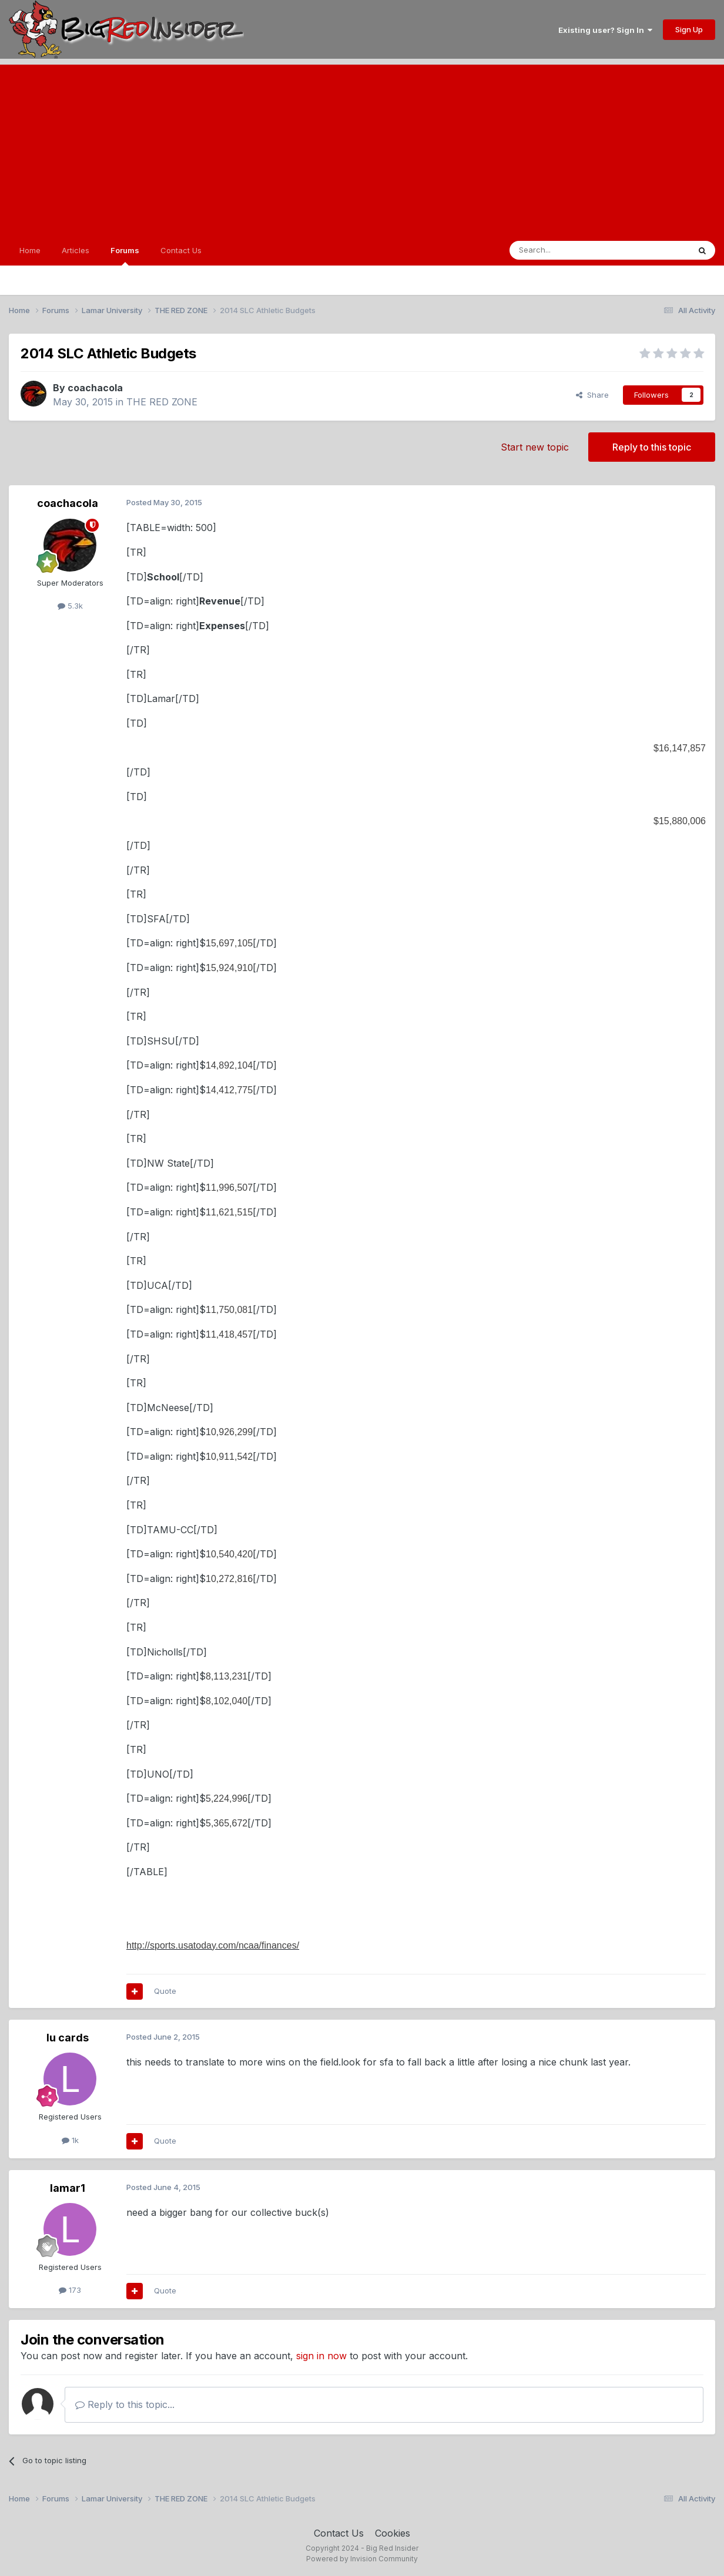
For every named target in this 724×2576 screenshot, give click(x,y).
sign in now (321, 2356)
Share (592, 394)
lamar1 (67, 2188)
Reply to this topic (651, 447)
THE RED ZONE (161, 402)
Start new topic (535, 447)
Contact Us (181, 250)
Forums (124, 256)
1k (70, 2140)
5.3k (70, 605)
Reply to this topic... (125, 2404)
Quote (165, 1991)
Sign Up (689, 29)
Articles (75, 250)
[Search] (569, 250)
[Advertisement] (362, 147)
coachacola (95, 388)
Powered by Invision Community (362, 2558)
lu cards (67, 2037)
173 (70, 2290)
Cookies (392, 2533)
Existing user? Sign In (605, 30)
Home (30, 250)
